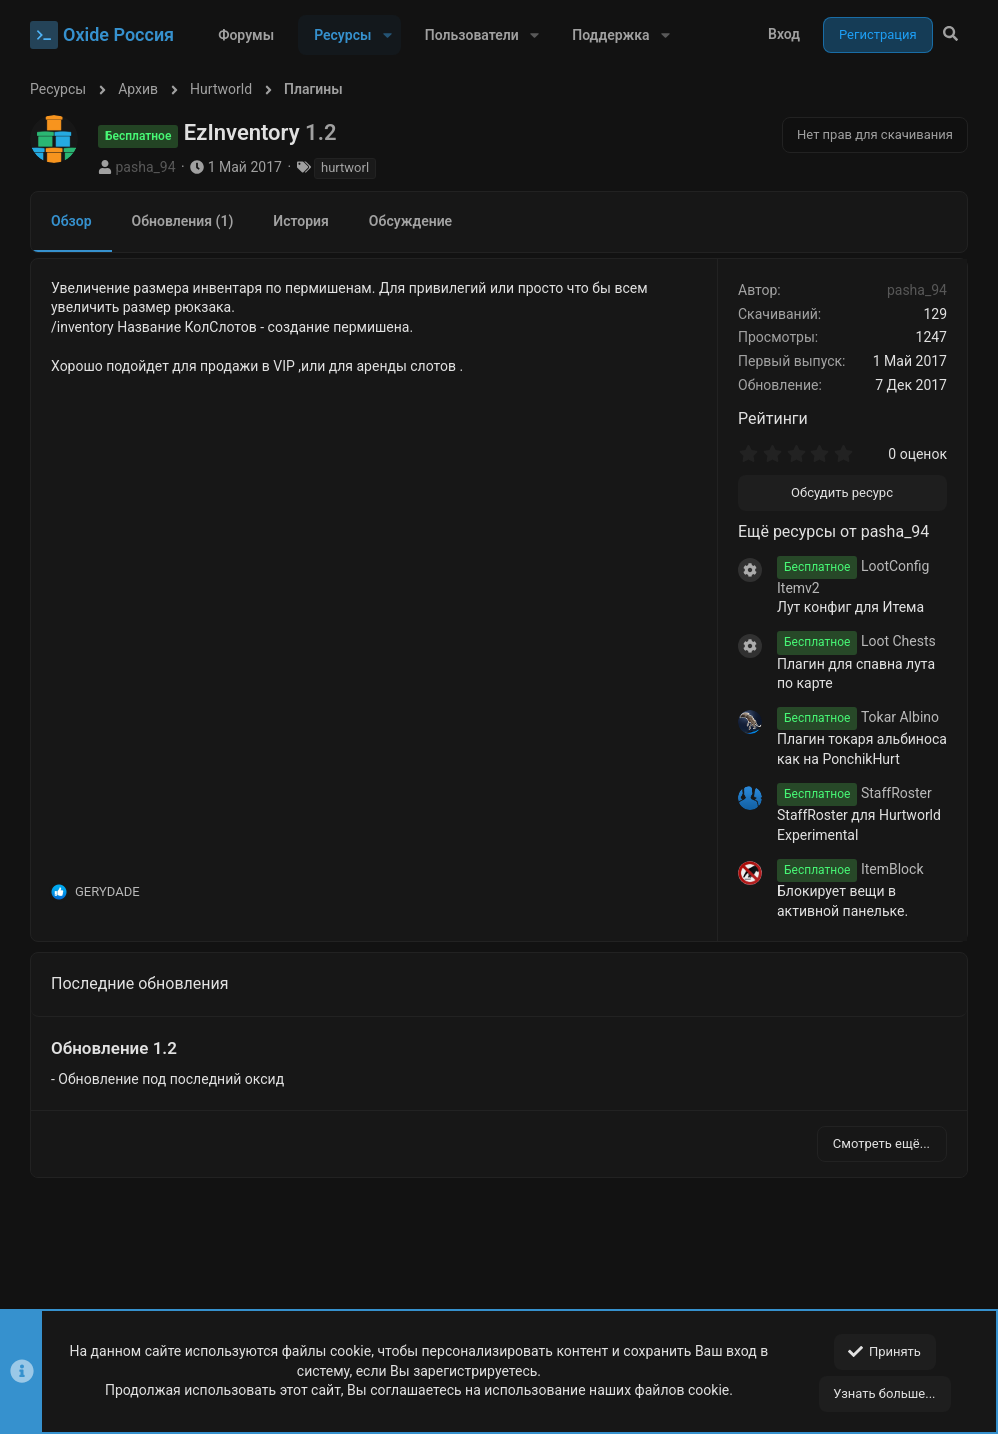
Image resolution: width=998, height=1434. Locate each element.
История (301, 221)
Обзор (71, 221)
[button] (386, 35)
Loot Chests (856, 641)
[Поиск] (950, 35)
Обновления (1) (183, 221)
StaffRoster (854, 793)
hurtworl (345, 167)
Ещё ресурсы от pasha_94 (833, 531)
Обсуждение (410, 221)
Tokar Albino (858, 717)
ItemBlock (850, 869)
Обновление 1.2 (114, 1048)
